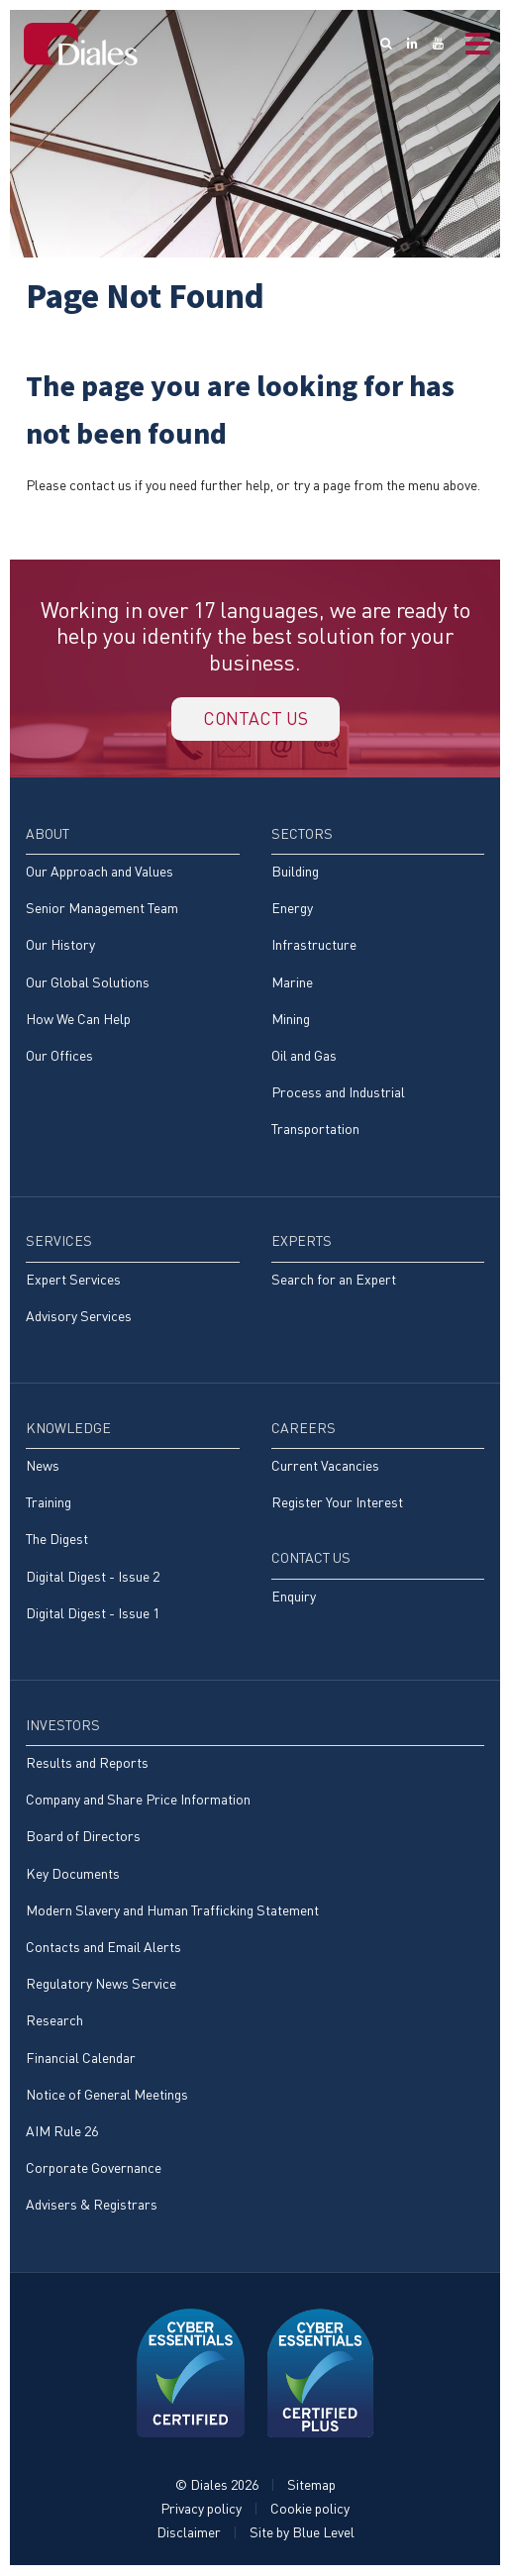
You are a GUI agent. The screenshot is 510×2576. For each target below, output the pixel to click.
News (42, 1466)
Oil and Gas (304, 1056)
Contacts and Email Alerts (103, 1947)
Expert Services (73, 1280)
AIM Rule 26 (62, 2131)
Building (295, 872)
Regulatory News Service (101, 1984)
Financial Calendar (81, 2058)
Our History (60, 945)
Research (54, 2021)
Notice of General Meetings (107, 2095)
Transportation (315, 1129)
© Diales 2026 (216, 2485)
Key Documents (73, 1874)
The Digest (57, 1540)
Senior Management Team (102, 908)
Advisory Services (79, 1316)
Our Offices (59, 1056)
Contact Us (311, 1559)
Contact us (255, 719)
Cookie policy (310, 2509)
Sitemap (311, 2485)
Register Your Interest (337, 1502)
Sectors (302, 834)
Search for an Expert (333, 1280)
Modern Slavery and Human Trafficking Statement (172, 1911)
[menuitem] (133, 954)
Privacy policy (201, 2509)
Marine (292, 983)
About (47, 834)
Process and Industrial (338, 1092)
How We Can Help (78, 1019)
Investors (63, 1725)
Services (59, 1242)
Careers (303, 1428)
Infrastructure (314, 945)
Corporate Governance (93, 2168)
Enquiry (293, 1597)
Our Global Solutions (88, 983)
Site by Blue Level (302, 2532)
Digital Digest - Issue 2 (92, 1577)
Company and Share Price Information (138, 1800)
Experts (301, 1242)
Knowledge (68, 1428)
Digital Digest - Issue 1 (92, 1613)
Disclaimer (188, 2532)
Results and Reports (87, 1763)
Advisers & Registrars (91, 2205)
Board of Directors (83, 1837)
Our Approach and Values (99, 872)
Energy (292, 908)
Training (48, 1502)
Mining (290, 1019)
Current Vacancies (325, 1466)
